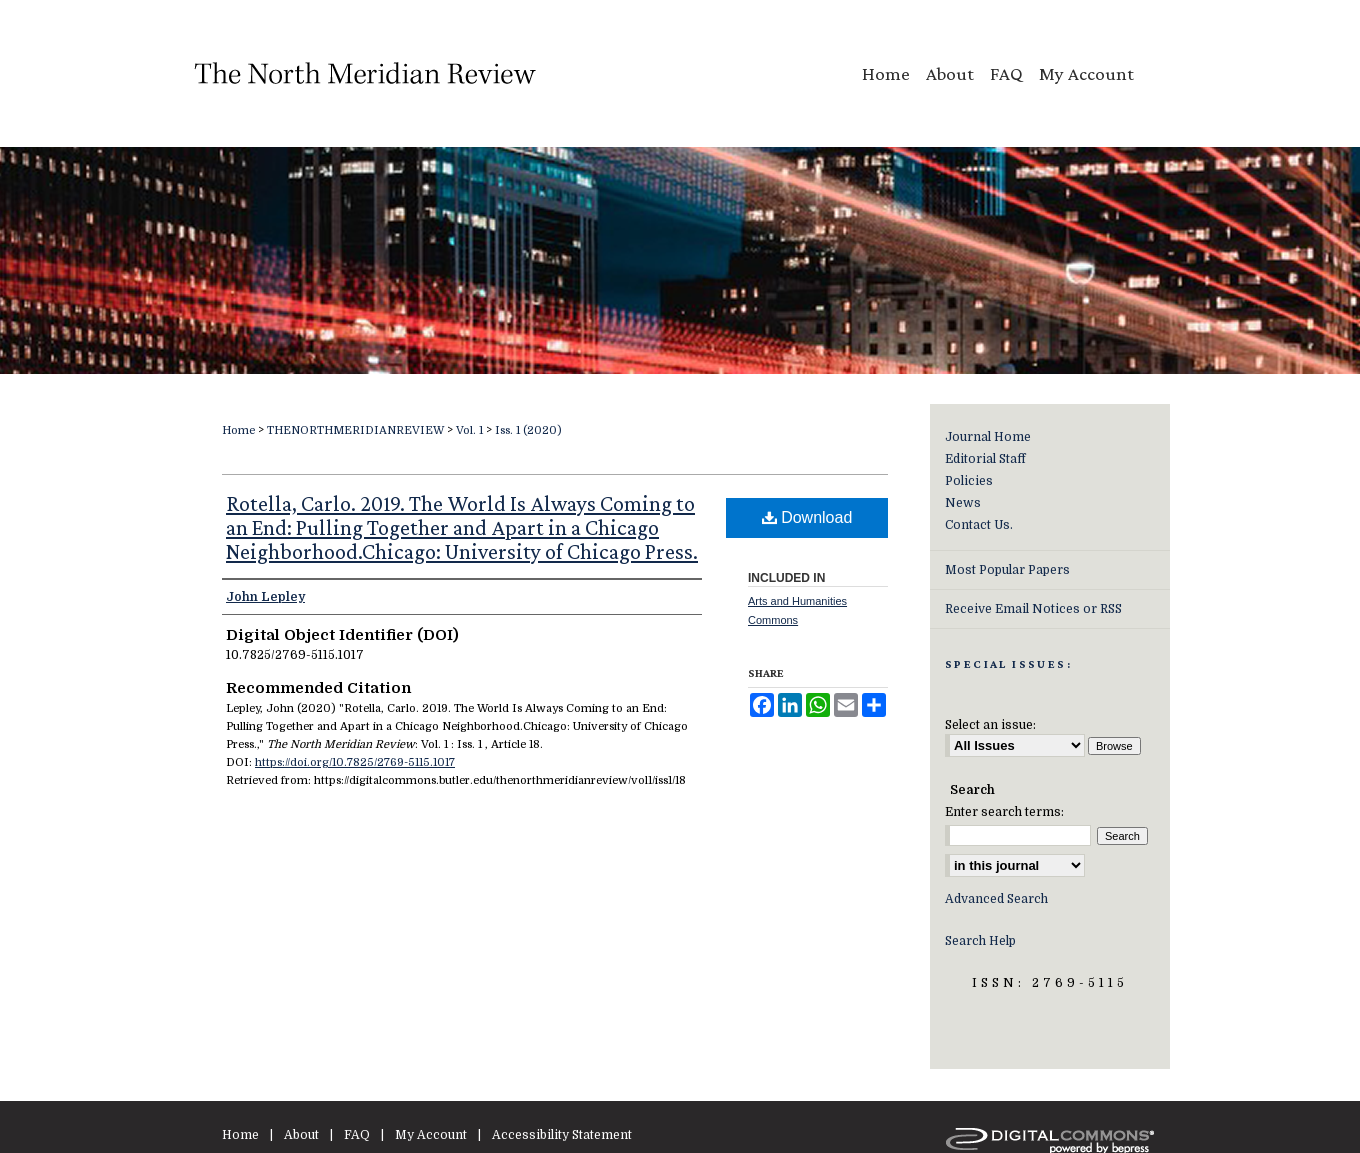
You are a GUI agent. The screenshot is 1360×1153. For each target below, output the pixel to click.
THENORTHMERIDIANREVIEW (355, 430)
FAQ (357, 1135)
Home (238, 430)
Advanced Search (996, 899)
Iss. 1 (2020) (528, 430)
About (301, 1135)
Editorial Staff (985, 459)
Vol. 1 (469, 430)
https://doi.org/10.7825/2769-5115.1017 (355, 762)
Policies (969, 481)
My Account (431, 1135)
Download (807, 517)
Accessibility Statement (562, 1135)
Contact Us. (979, 525)
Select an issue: (990, 725)
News (963, 503)
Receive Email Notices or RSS (1033, 609)
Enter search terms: (1004, 812)
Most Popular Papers (1007, 570)
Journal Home (988, 437)
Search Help (980, 941)
